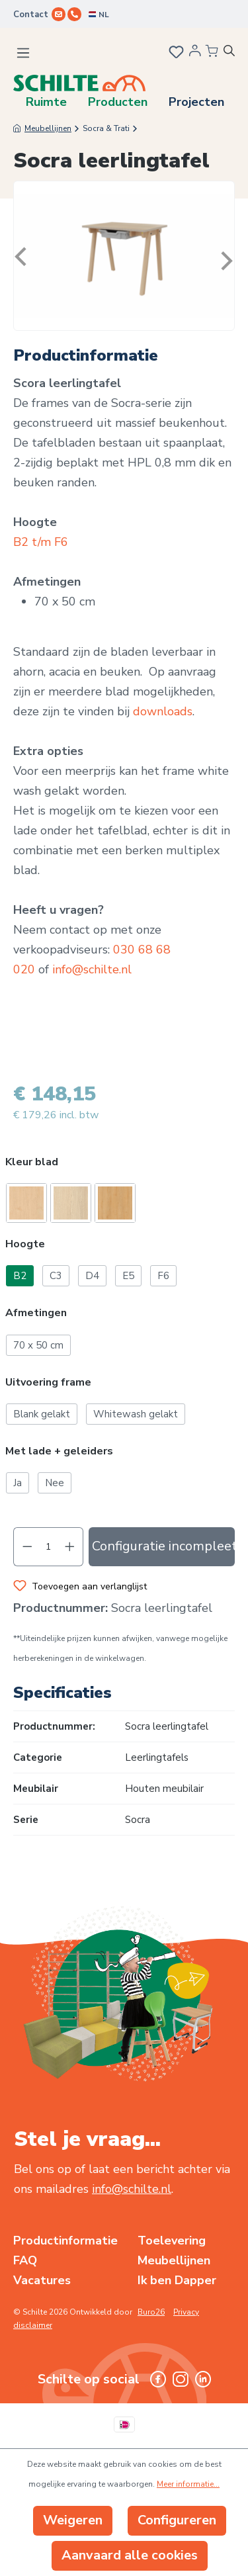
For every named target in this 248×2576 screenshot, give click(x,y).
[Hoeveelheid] (48, 1546)
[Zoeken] (234, 53)
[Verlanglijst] (175, 54)
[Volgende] (224, 255)
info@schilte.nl (92, 969)
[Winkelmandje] (212, 52)
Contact (30, 15)
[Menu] (23, 53)
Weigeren (73, 2520)
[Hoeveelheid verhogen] (70, 1546)
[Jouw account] (195, 54)
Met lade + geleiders (59, 1451)
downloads (162, 711)
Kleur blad (31, 1162)
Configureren (177, 2520)
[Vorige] (24, 255)
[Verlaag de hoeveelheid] (27, 1546)
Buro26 (151, 2312)
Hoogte (25, 1244)
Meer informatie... (188, 2484)
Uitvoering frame (48, 1382)
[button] (124, 1164)
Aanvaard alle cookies (130, 2555)
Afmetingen (36, 1313)
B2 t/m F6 (40, 542)
